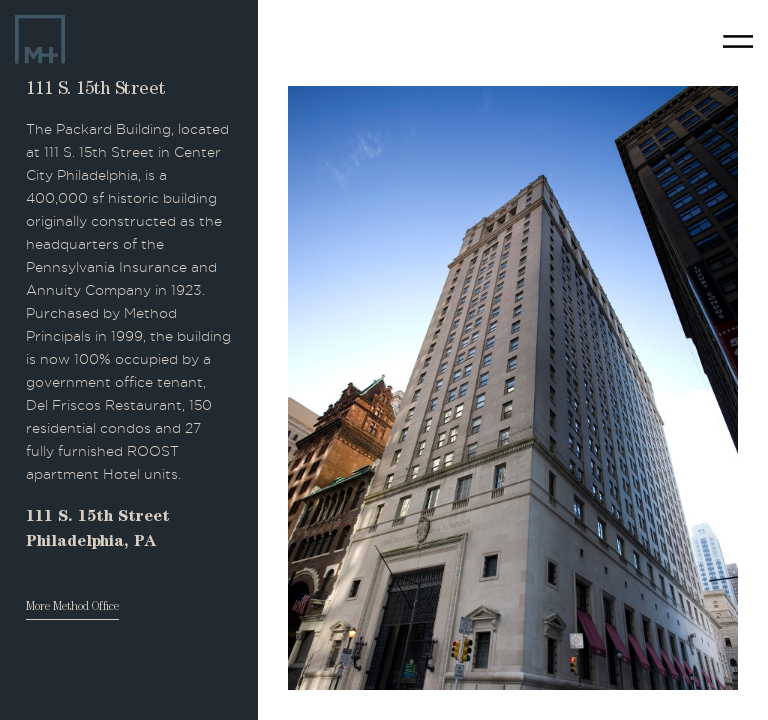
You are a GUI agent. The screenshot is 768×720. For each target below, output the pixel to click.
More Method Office (72, 608)
